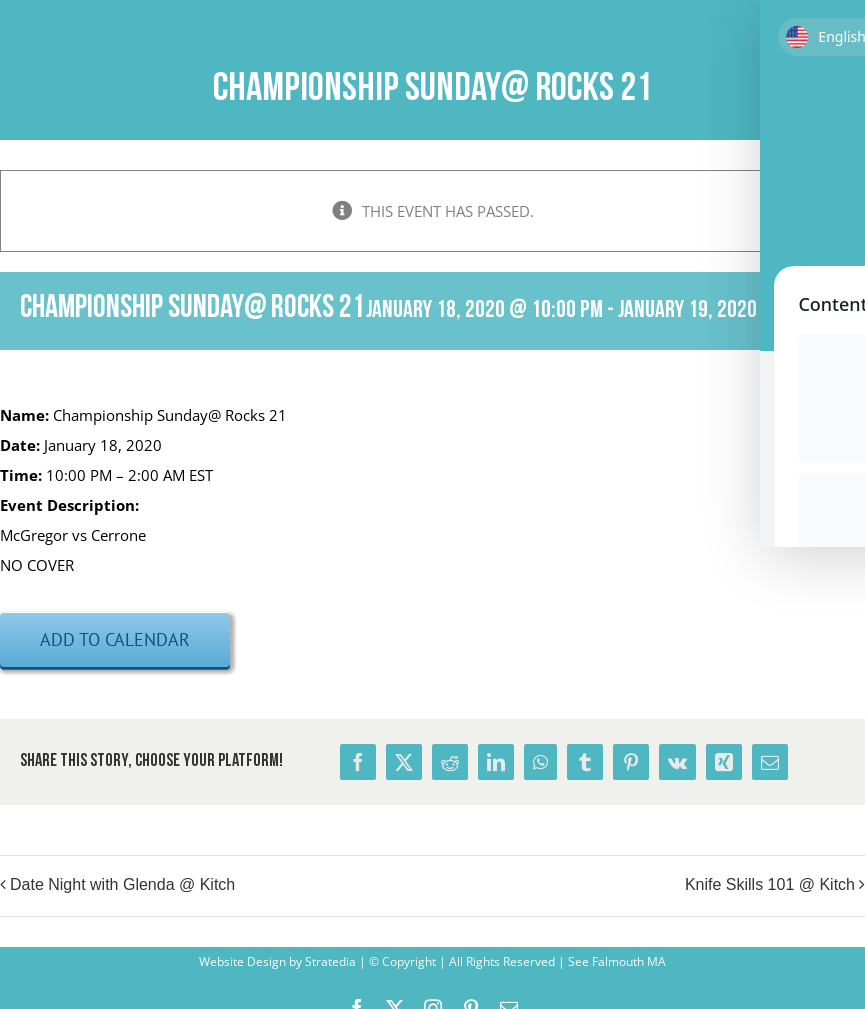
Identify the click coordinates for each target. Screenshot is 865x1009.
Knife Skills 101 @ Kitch (770, 884)
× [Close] (852, 182)
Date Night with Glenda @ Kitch (122, 884)
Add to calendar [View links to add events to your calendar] (115, 639)
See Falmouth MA (615, 961)
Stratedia (330, 961)
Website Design (242, 961)
